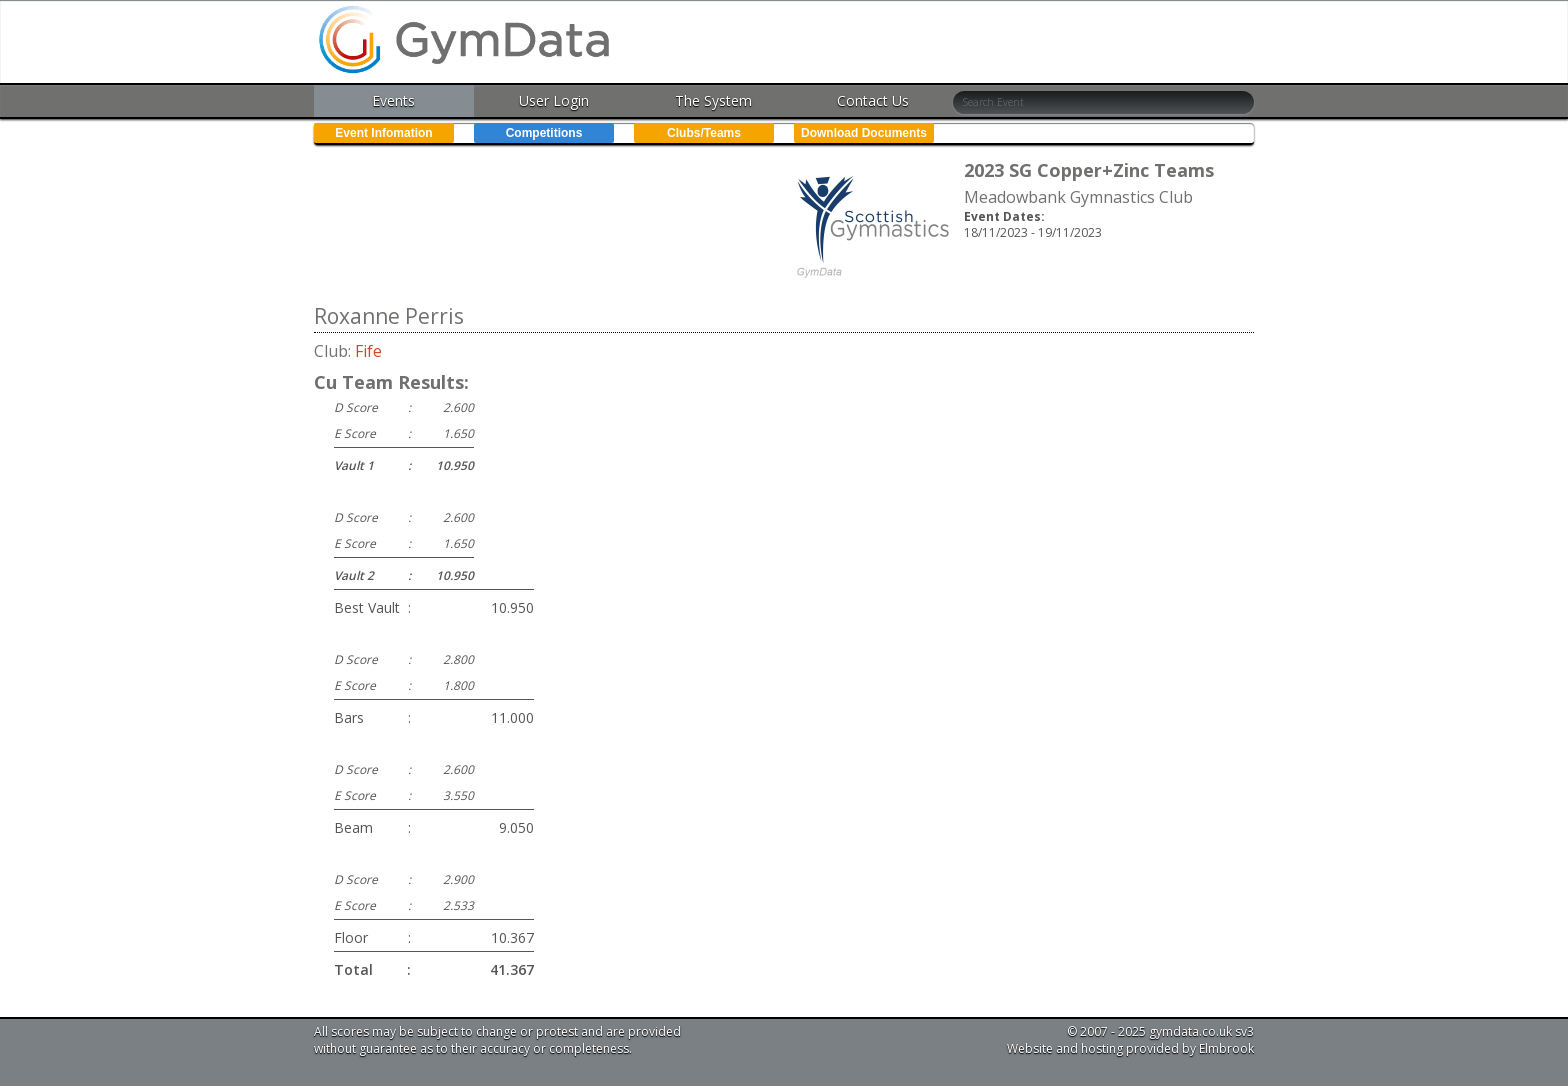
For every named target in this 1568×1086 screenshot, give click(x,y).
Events (393, 100)
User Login (554, 100)
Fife (368, 351)
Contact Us (873, 100)
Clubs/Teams (704, 133)
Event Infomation (383, 133)
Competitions (544, 133)
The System (713, 100)
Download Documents (864, 133)
